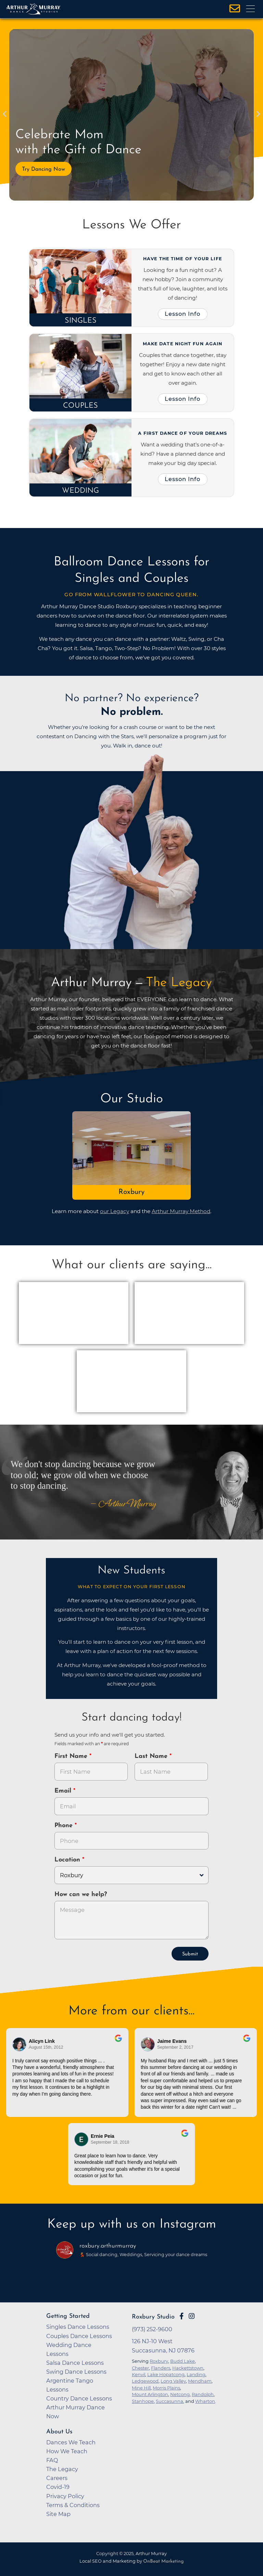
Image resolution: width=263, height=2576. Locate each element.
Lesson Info (182, 313)
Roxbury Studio (153, 2317)
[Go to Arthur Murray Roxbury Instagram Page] (192, 2316)
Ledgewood (145, 2381)
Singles (81, 320)
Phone (64, 1825)
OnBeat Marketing (163, 2561)
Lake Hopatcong (166, 2374)
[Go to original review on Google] (118, 2042)
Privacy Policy (65, 2496)
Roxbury (131, 1192)
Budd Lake (182, 2361)
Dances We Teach (71, 2442)
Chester (140, 2368)
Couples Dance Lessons (79, 2336)
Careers (56, 2478)
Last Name (152, 1756)
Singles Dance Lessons (77, 2326)
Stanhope (143, 2401)
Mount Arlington (150, 2394)
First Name (71, 1756)
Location (68, 1860)
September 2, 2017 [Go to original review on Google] (175, 2047)
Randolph (203, 2394)
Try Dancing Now (43, 169)
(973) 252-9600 (152, 2329)
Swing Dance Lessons (76, 2371)
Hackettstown (187, 2368)
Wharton (205, 2401)
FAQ (52, 2460)
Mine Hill (141, 2388)
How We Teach (66, 2451)
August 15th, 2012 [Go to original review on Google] (46, 2047)
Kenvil (138, 2374)
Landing (196, 2374)
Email (63, 1791)
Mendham (200, 2381)
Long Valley (173, 2381)
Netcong (180, 2394)
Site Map (58, 2514)
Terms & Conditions (73, 2505)
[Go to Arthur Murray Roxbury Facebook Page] (181, 2316)
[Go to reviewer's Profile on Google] (81, 2139)
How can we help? (80, 1894)
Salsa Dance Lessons (75, 2362)
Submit (190, 1954)
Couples (80, 405)
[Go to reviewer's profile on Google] (148, 2044)
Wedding (80, 490)
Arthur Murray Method (181, 1211)
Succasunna (169, 2401)
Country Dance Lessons (79, 2398)
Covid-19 (58, 2486)
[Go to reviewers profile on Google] (19, 2044)
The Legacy (62, 2469)
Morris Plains (166, 2388)
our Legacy (114, 1211)
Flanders (160, 2368)
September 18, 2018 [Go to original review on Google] (110, 2142)
